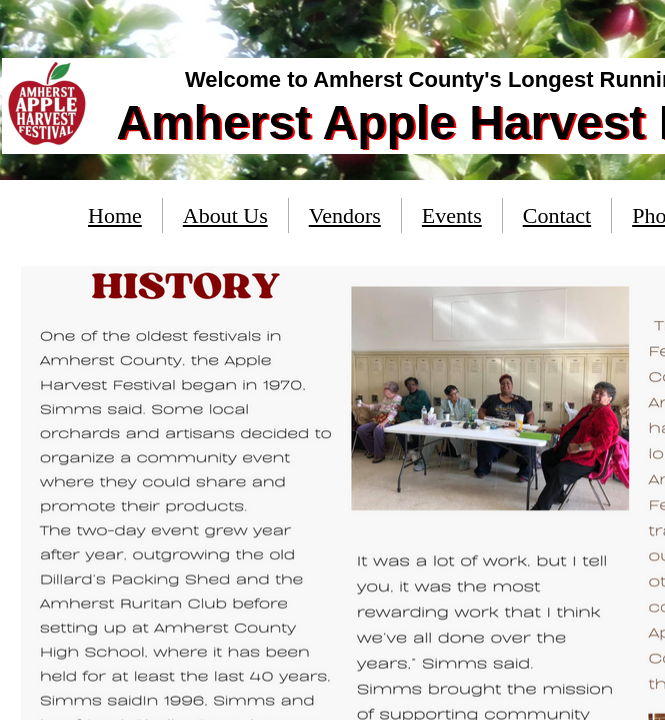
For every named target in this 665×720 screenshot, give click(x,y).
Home (115, 215)
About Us (225, 215)
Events (452, 215)
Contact (557, 215)
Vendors (345, 215)
